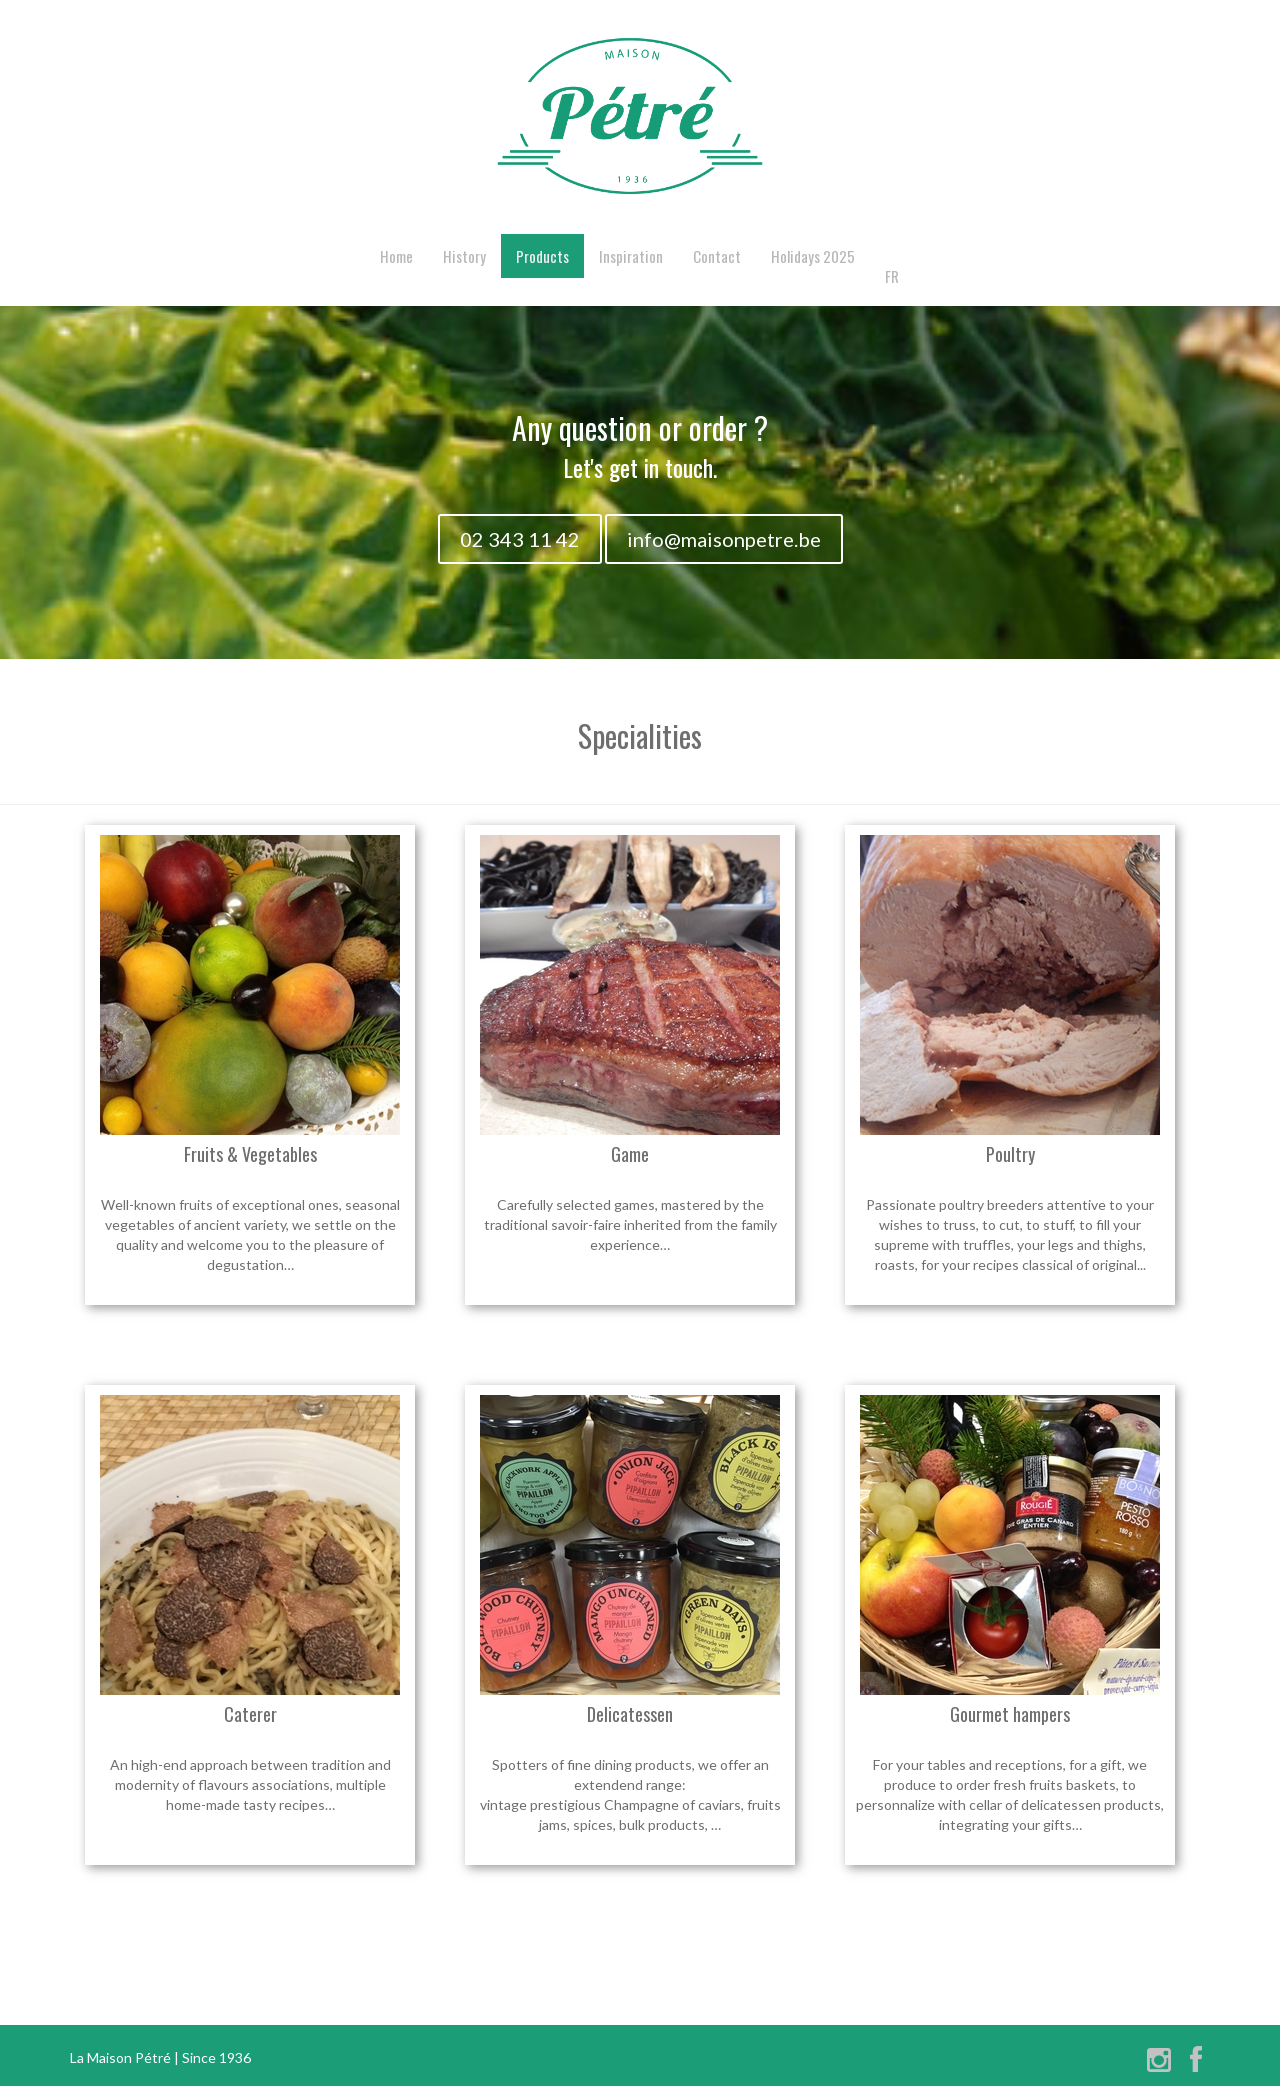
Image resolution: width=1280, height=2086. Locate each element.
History (464, 256)
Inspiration (631, 256)
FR (892, 276)
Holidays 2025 (813, 256)
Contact (717, 256)
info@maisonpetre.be (724, 539)
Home (396, 256)
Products (542, 256)
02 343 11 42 (520, 539)
